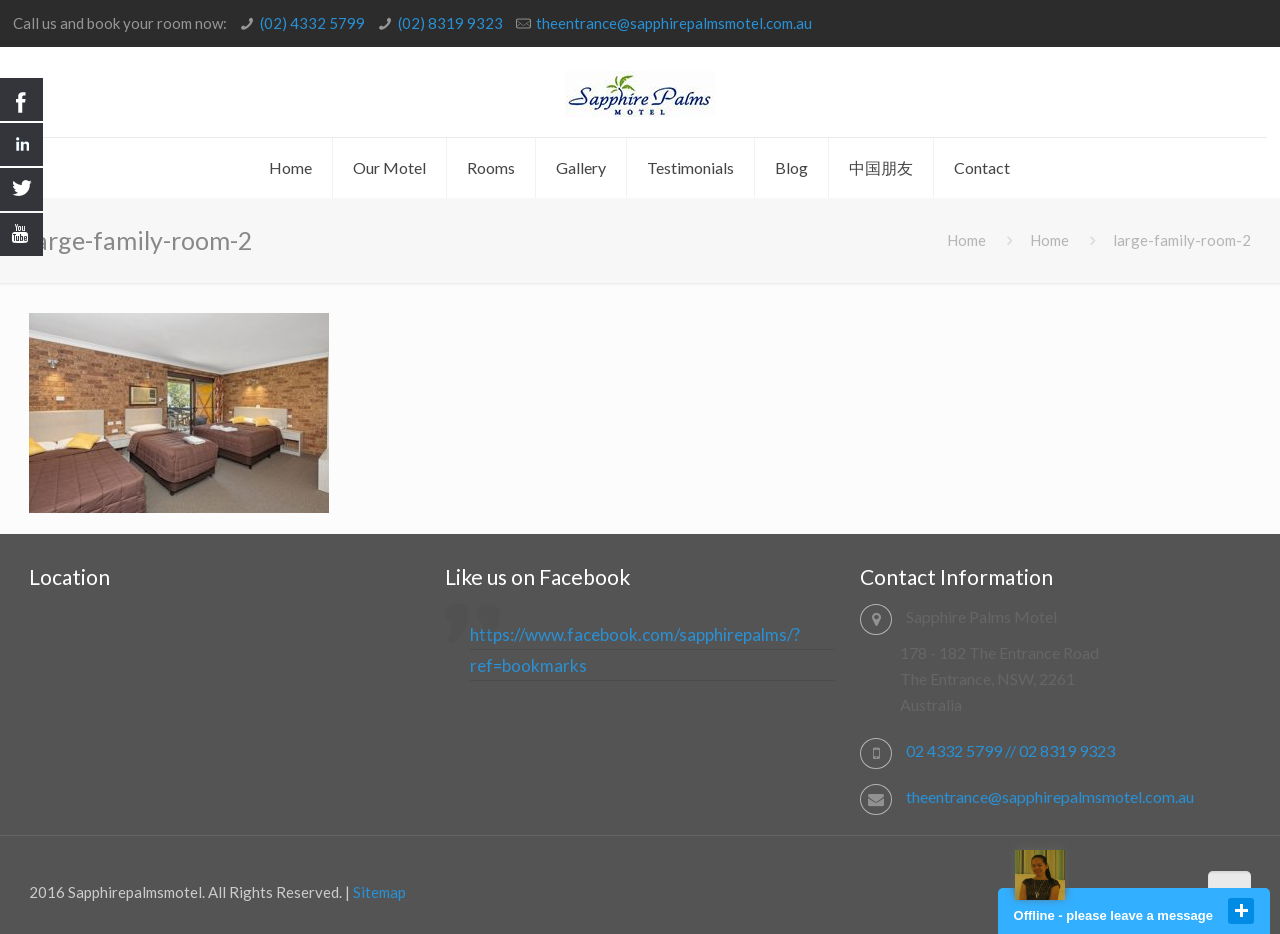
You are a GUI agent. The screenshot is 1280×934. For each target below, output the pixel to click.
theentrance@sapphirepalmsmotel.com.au (674, 23)
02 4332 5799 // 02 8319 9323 (1010, 750)
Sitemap (379, 892)
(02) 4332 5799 (312, 23)
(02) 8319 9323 (450, 23)
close (1241, 911)
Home (966, 240)
